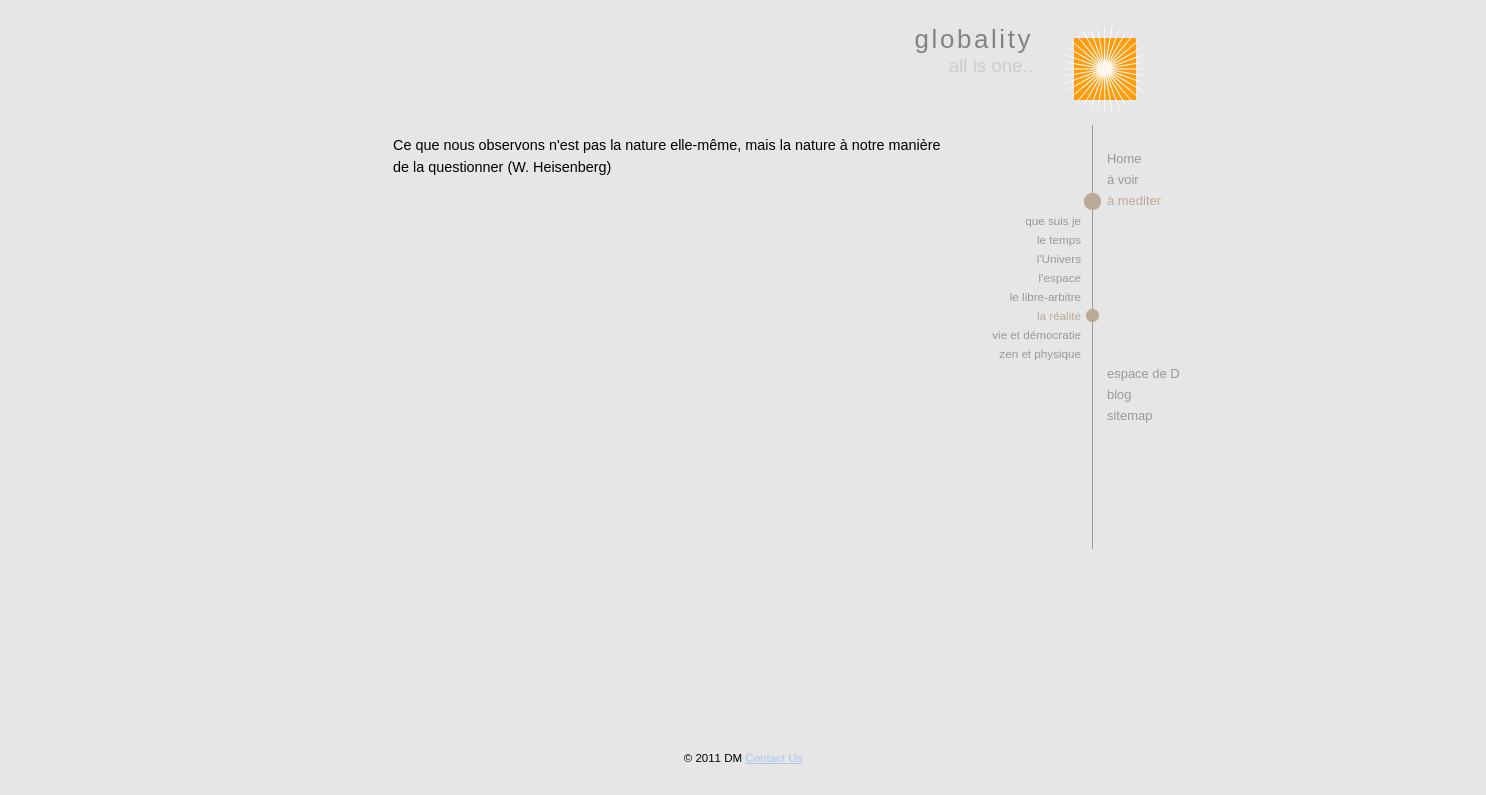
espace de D (1143, 373)
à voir (1123, 179)
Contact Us (773, 758)
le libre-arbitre (1045, 296)
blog (1119, 394)
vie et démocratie (1036, 334)
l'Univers (1059, 258)
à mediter (1134, 200)
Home (1124, 158)
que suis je (1053, 220)
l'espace (1060, 277)
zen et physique (1040, 353)
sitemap (1129, 415)
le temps (1059, 239)
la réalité (1059, 315)
